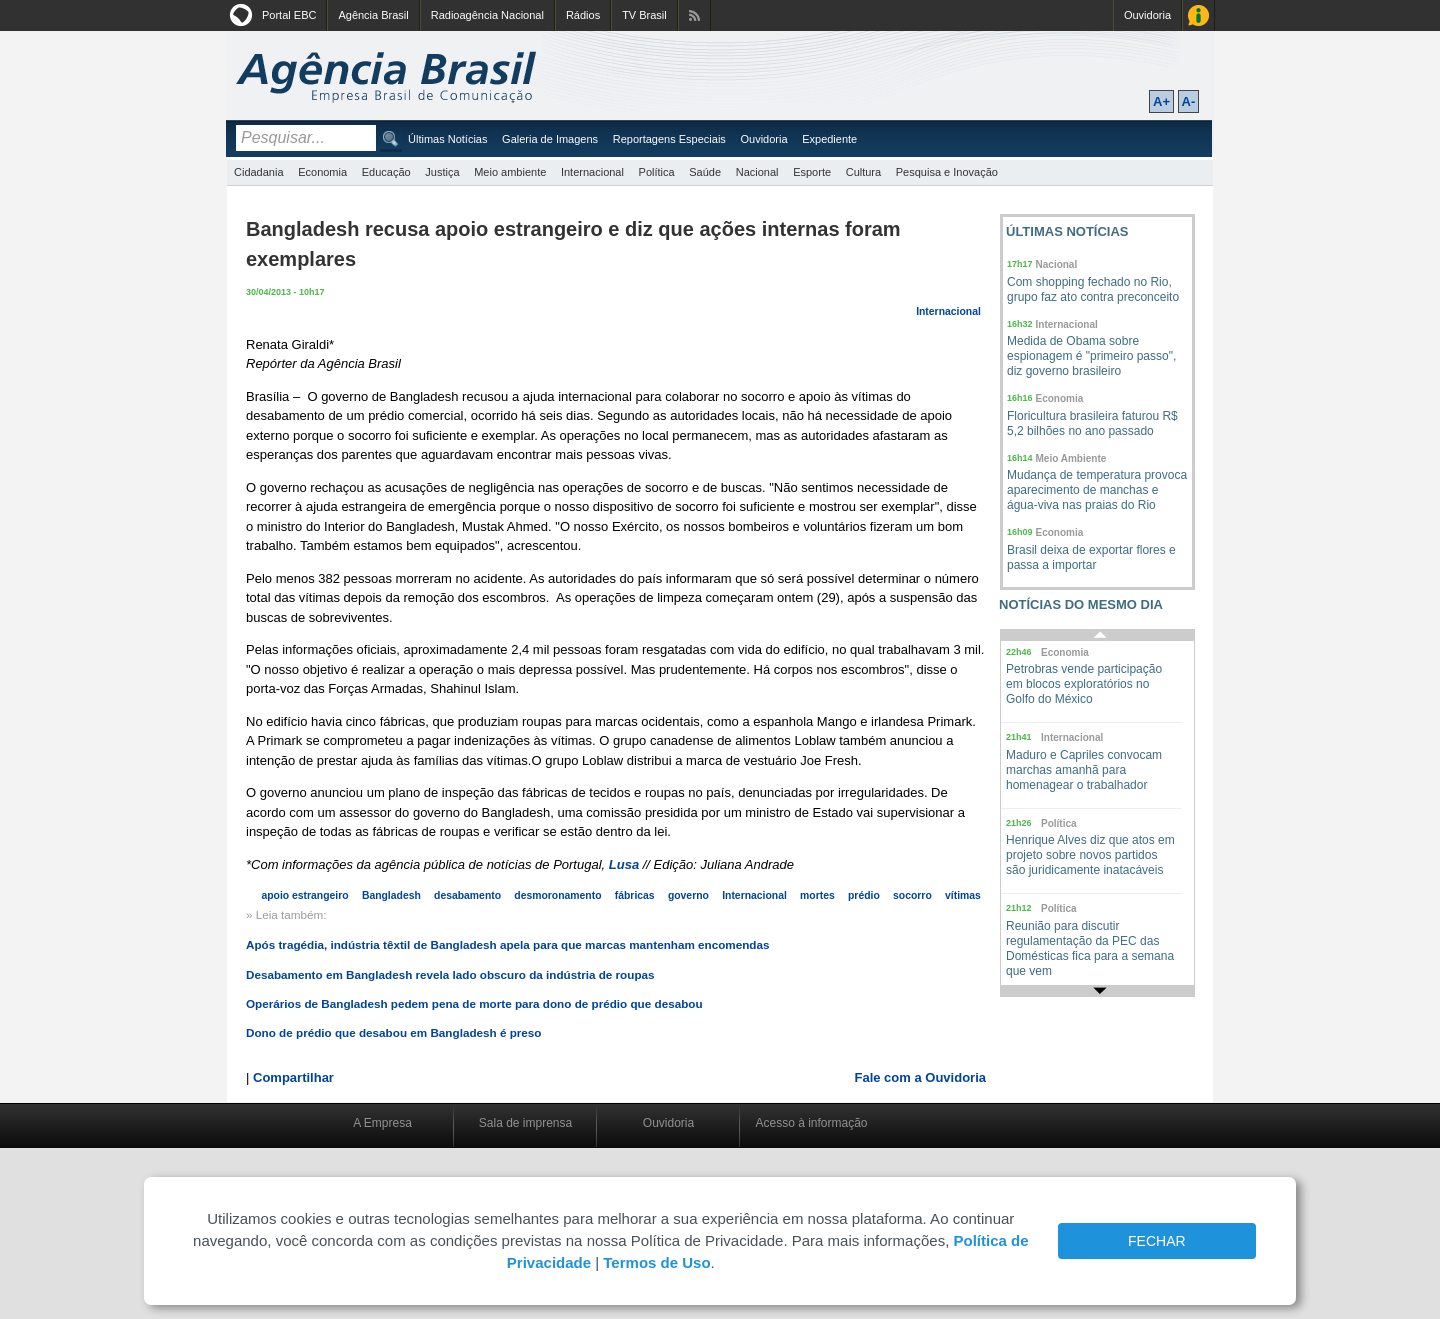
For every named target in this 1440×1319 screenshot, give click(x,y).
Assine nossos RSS (694, 15)
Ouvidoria (1147, 15)
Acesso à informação (811, 1123)
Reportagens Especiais (669, 139)
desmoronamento (557, 895)
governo (688, 895)
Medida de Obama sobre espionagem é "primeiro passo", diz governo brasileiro (1091, 356)
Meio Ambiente (1071, 458)
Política (657, 172)
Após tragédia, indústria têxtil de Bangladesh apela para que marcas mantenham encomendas (508, 944)
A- (1189, 101)
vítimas (963, 895)
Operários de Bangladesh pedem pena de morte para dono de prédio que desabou (474, 1003)
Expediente (829, 139)
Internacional (592, 172)
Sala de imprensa (525, 1123)
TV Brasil (644, 15)
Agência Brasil (373, 15)
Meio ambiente (510, 172)
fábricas (635, 895)
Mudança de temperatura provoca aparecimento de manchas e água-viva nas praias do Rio (1097, 490)
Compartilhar (293, 1077)
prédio (864, 895)
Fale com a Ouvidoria (921, 1077)
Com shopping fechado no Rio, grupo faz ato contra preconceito (1093, 289)
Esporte (812, 172)
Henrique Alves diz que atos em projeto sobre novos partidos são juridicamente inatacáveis (1090, 855)
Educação (386, 172)
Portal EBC (289, 15)
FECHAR (1157, 1241)
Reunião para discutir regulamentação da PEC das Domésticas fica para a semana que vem (1090, 948)
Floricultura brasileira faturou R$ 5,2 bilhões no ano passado (1092, 423)
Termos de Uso (656, 1262)
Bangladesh (391, 895)
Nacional (757, 172)
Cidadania (259, 172)
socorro (912, 895)
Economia (322, 172)
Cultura (863, 172)
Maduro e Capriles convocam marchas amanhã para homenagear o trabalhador (1084, 770)
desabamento (467, 895)
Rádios (583, 15)
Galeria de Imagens (550, 139)
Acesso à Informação (1198, 15)
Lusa (624, 864)
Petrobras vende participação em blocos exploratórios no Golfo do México (1084, 684)
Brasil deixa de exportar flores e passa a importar (1091, 557)
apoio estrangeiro (304, 895)
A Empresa (382, 1123)
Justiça (442, 172)
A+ (1161, 101)
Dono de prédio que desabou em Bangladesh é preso (394, 1032)
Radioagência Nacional (487, 15)
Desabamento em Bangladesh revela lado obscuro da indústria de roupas (450, 974)
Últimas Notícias (447, 139)
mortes (817, 895)
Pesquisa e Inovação (947, 172)
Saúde (705, 172)
